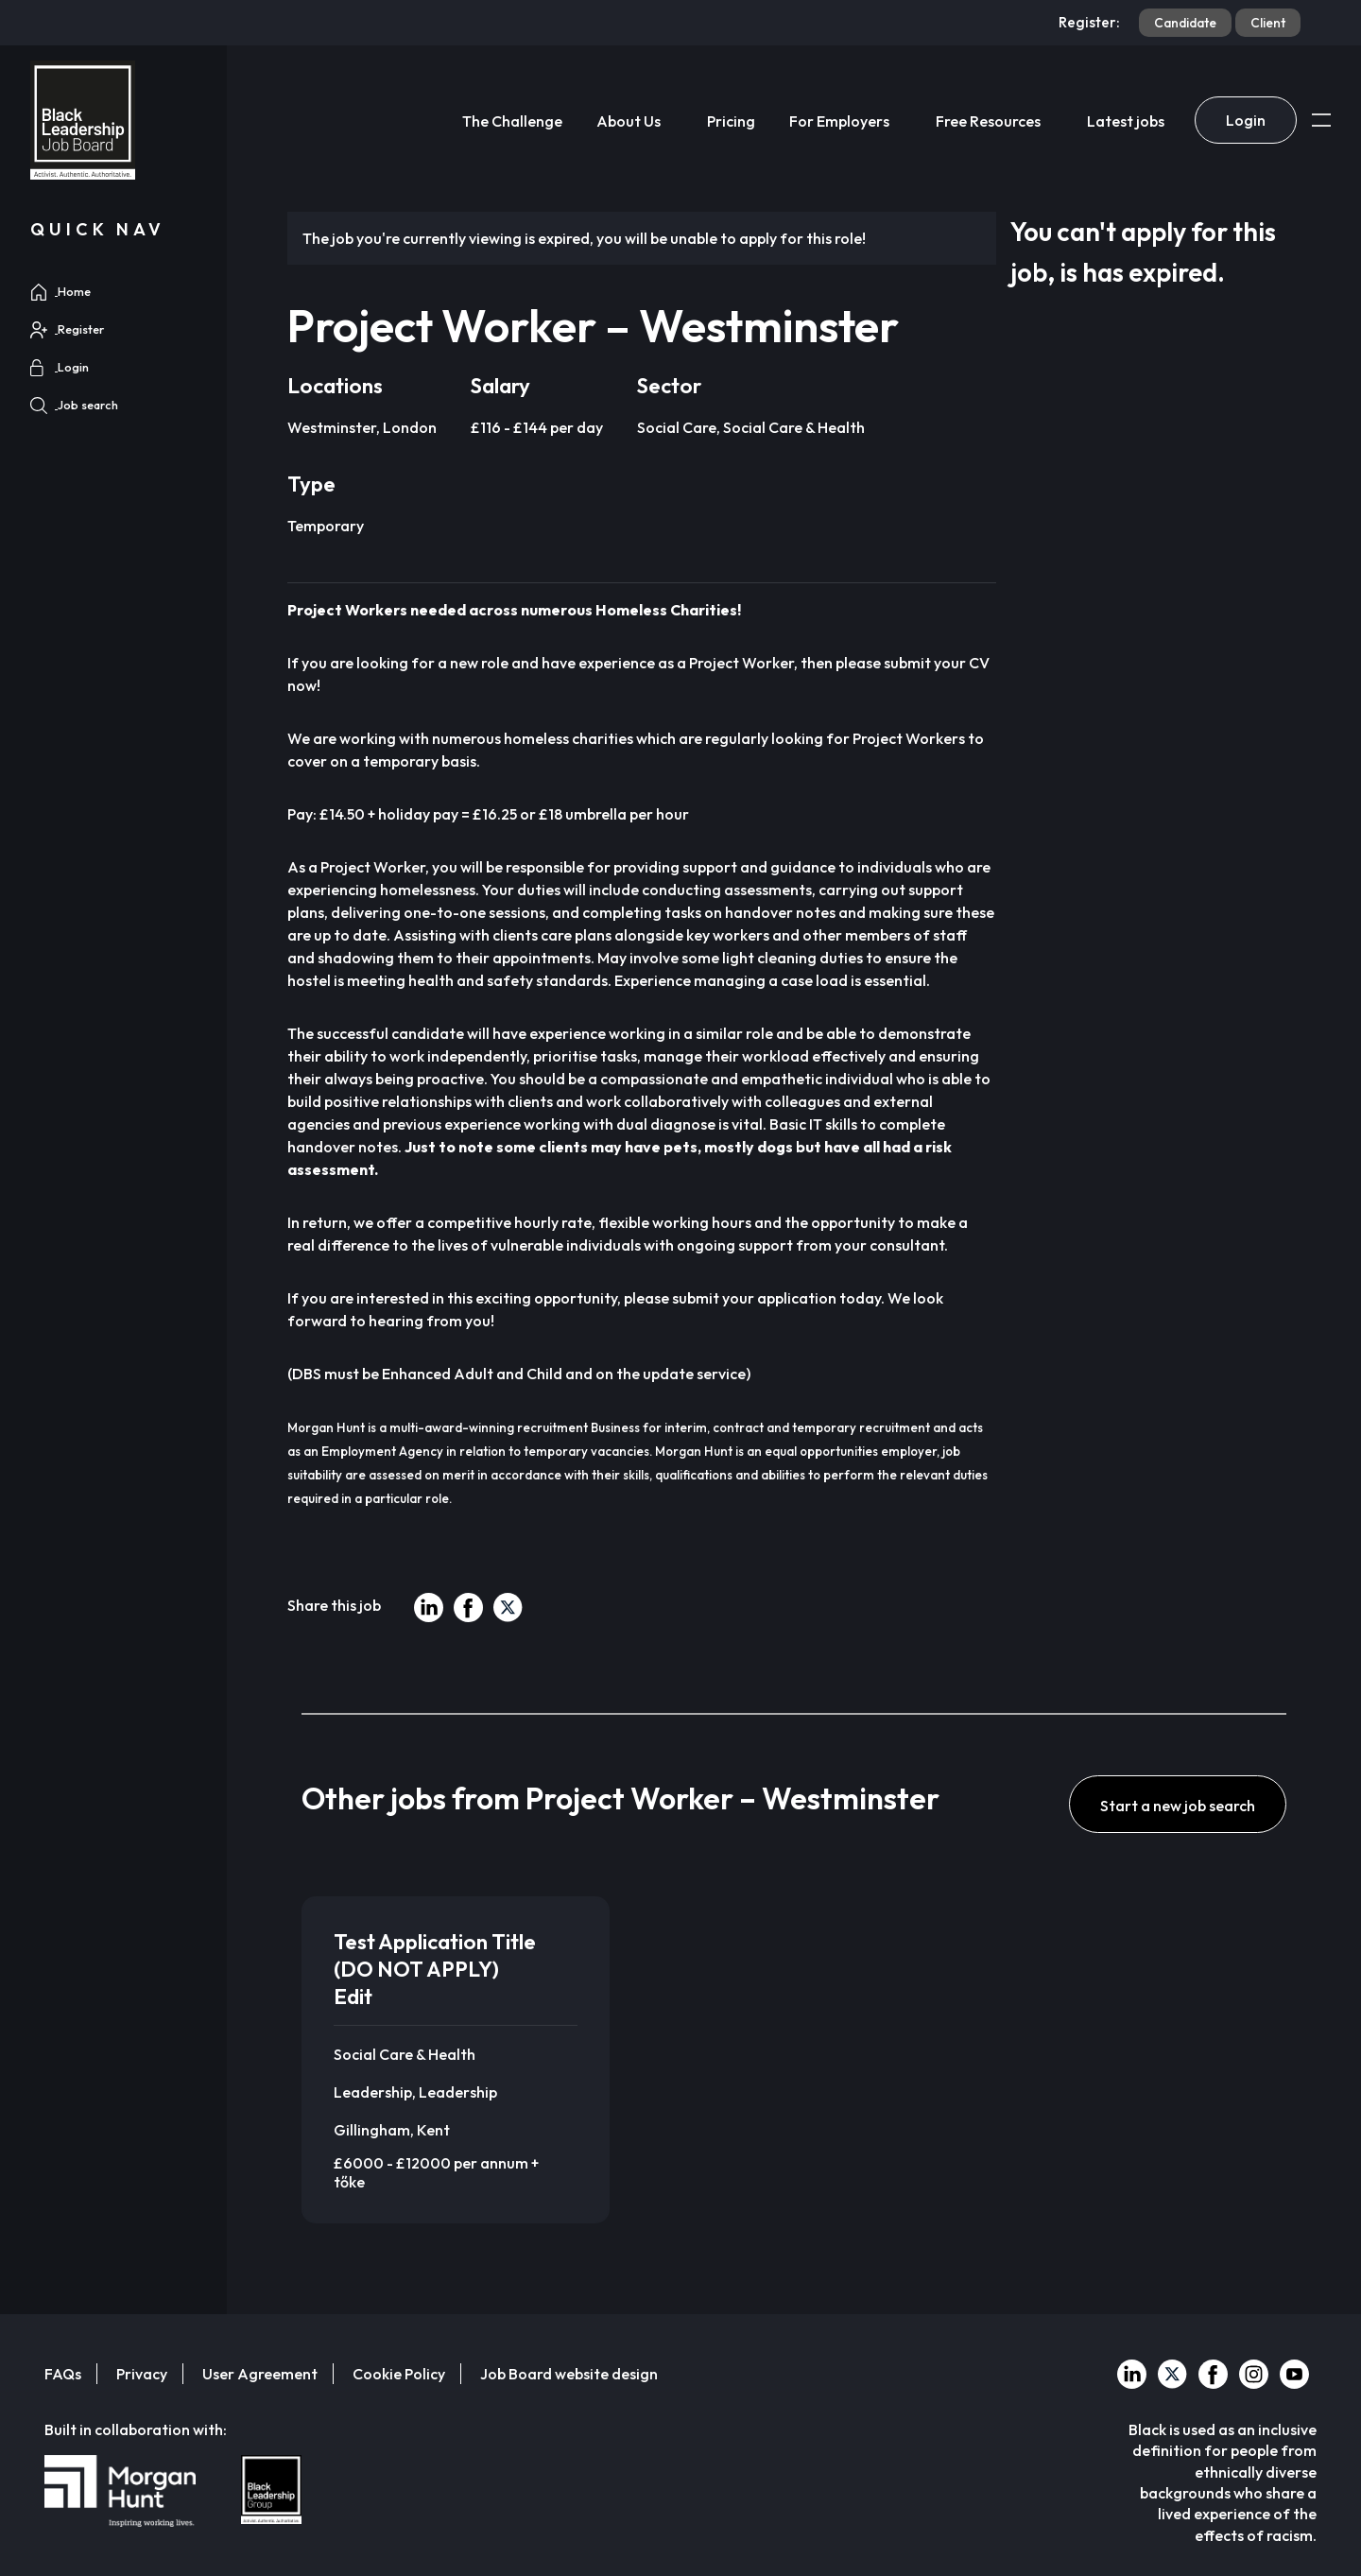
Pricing (731, 121)
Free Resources (988, 121)
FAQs (62, 2373)
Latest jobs (1125, 121)
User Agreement (260, 2373)
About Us (628, 121)
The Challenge (512, 121)
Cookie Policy (399, 2373)
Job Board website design (569, 2373)
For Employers (839, 121)
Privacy (141, 2373)
